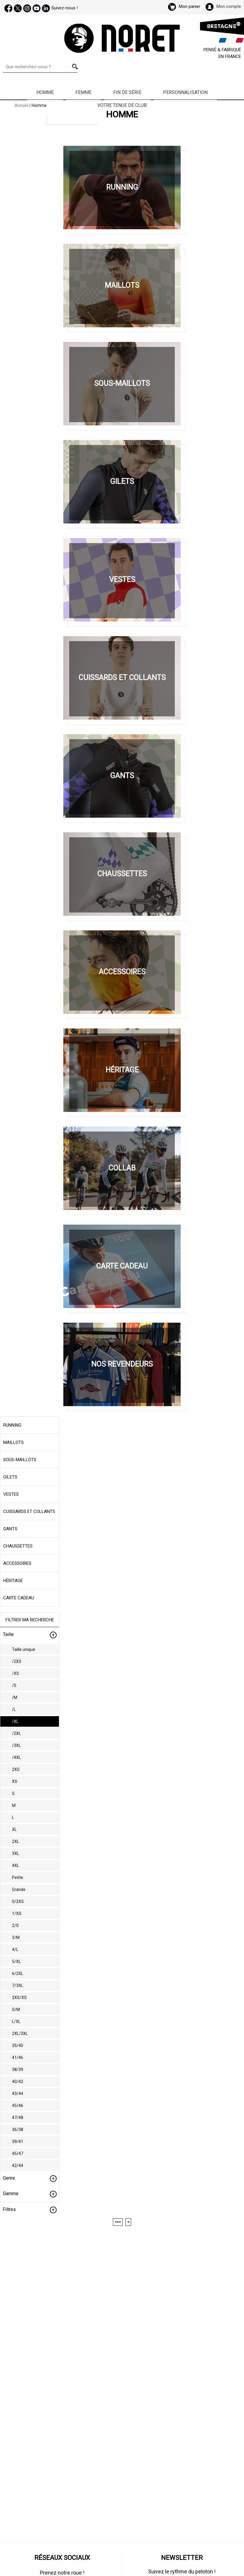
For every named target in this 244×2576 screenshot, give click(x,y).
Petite (17, 1877)
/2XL (16, 1733)
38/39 (17, 2069)
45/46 (17, 2105)
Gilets (10, 1477)
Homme (45, 92)
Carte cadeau (18, 1598)
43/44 (17, 2093)
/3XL (16, 1745)
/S (14, 1685)
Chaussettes (18, 1546)
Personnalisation (185, 92)
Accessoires (17, 1563)
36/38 (17, 2129)
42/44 (17, 2165)
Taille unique (23, 1649)
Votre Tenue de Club (122, 105)
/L (14, 1709)
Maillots (13, 1442)
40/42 (17, 2081)
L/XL (16, 2021)
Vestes (11, 1494)
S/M (16, 2009)
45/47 (17, 2153)
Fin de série (127, 92)
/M (14, 1697)
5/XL (16, 1961)
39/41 (17, 2141)
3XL (15, 1853)
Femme (83, 92)
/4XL (16, 1757)
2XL (15, 1841)
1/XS (16, 1913)
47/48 (17, 2117)
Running (12, 1425)
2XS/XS (19, 1997)
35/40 (17, 2045)
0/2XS (18, 1901)
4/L (15, 1949)
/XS (15, 1673)
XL (14, 1829)
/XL (15, 1721)
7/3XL (17, 1985)
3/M (16, 1937)
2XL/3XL (20, 2033)
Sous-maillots (19, 1459)
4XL (15, 1865)
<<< (118, 2222)
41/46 (17, 2057)
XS (14, 1781)
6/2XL (17, 1973)
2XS (16, 1769)
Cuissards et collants (29, 1511)
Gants (10, 1528)
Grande (19, 1889)
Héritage (13, 1580)
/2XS (16, 1661)
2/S (15, 1925)
